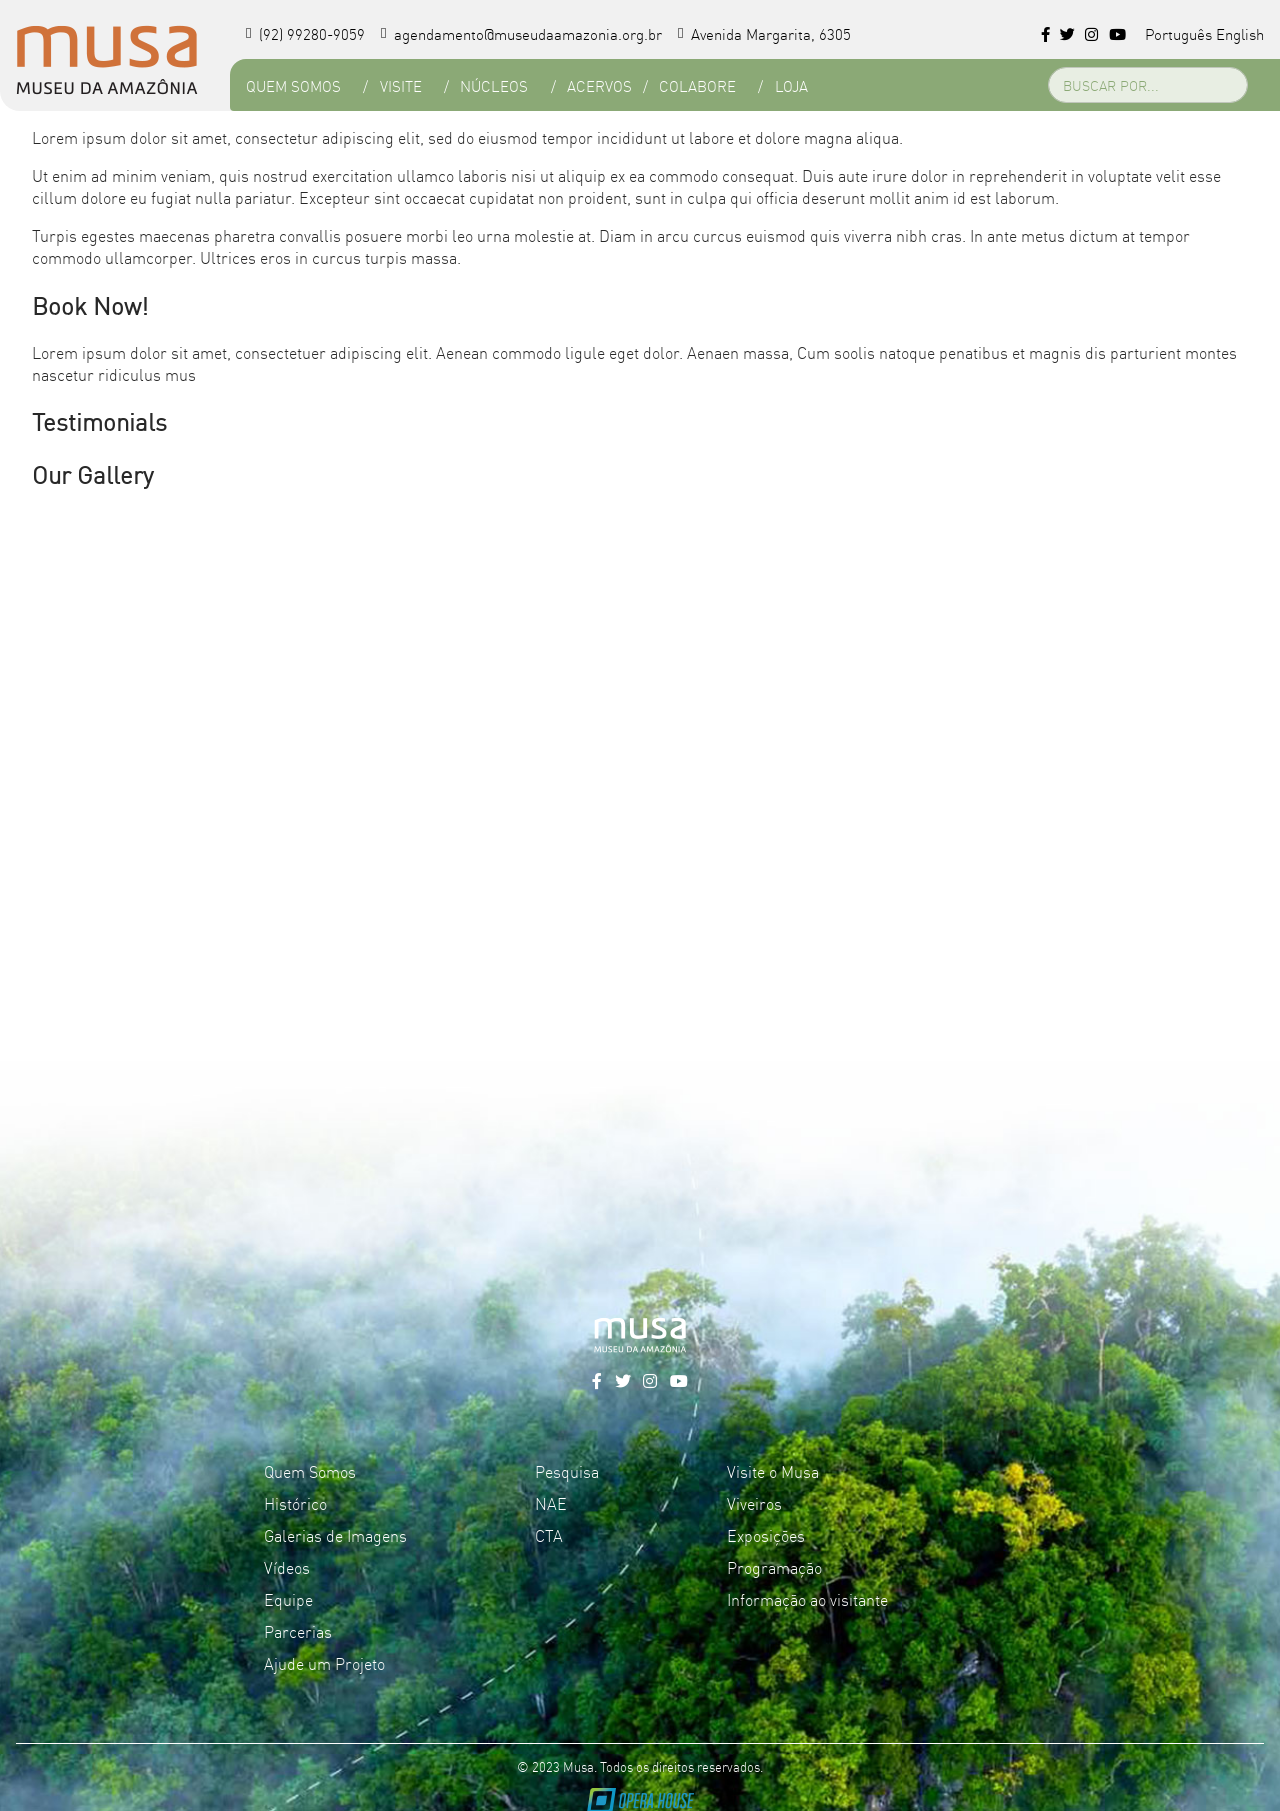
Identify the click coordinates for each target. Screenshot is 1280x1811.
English (1240, 33)
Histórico (295, 1503)
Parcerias (298, 1631)
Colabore (697, 85)
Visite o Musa (773, 1471)
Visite (401, 85)
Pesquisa (567, 1471)
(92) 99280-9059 (305, 33)
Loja (791, 85)
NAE (551, 1503)
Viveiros (754, 1503)
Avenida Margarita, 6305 (764, 33)
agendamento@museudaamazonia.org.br (521, 33)
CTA (549, 1535)
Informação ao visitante (807, 1599)
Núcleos (494, 85)
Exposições (766, 1535)
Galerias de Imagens (335, 1535)
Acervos (599, 85)
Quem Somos (293, 85)
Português (1178, 33)
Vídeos (287, 1567)
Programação (774, 1567)
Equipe (288, 1599)
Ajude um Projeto (324, 1663)
